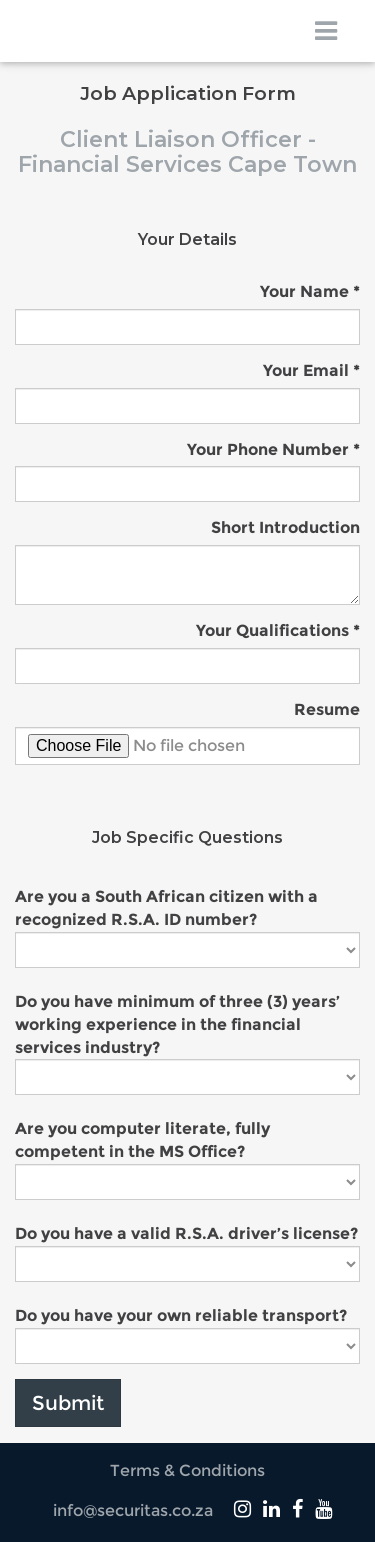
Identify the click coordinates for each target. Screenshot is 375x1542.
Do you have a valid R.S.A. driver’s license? (186, 1233)
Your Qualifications (272, 630)
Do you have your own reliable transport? (181, 1315)
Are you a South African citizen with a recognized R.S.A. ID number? (166, 908)
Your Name (304, 291)
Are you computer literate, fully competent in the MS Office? (142, 1140)
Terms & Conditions (187, 1470)
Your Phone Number (268, 449)
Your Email (306, 370)
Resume (327, 709)
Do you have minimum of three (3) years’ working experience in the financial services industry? (177, 1024)
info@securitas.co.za (133, 1510)
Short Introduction (285, 527)
